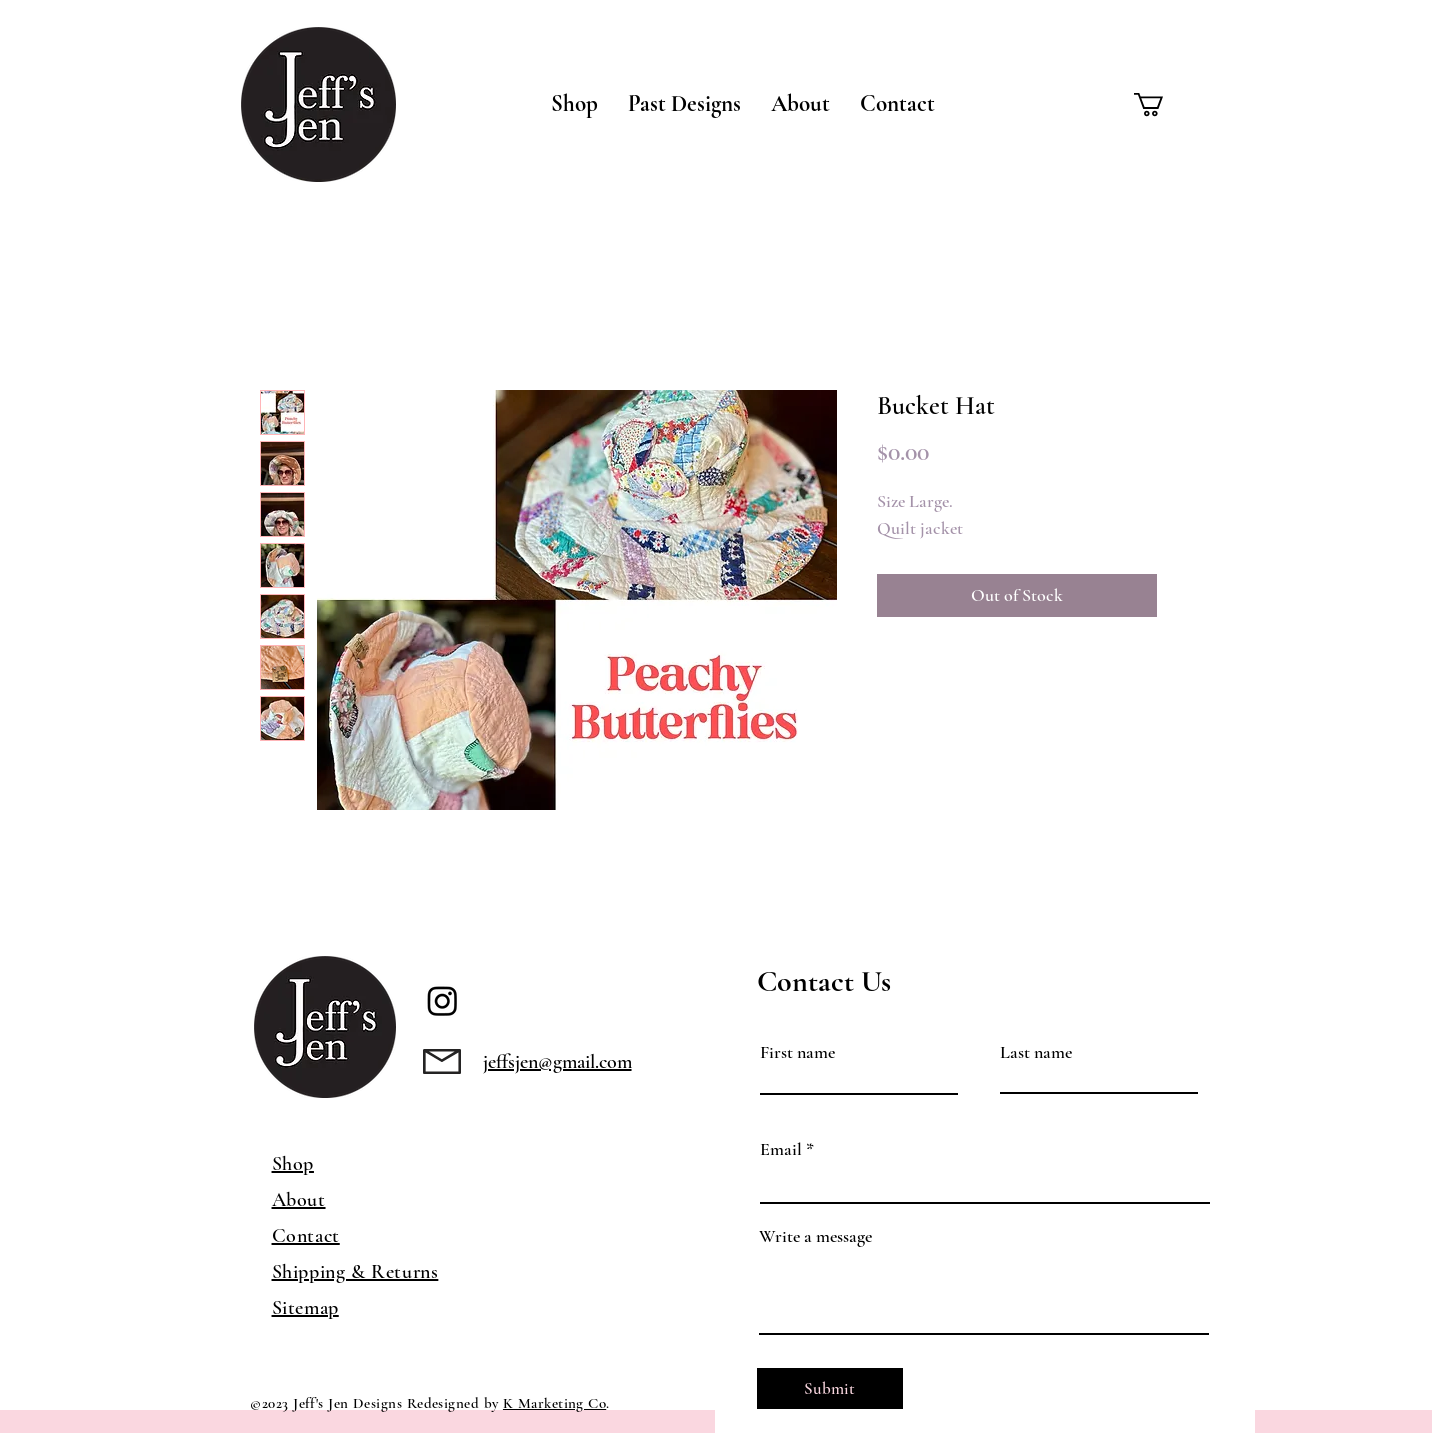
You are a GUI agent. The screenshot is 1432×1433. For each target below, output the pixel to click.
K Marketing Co (554, 1403)
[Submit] (830, 1388)
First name (797, 1052)
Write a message (815, 1236)
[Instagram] (442, 1000)
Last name (1036, 1052)
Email (781, 1149)
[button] (574, 104)
